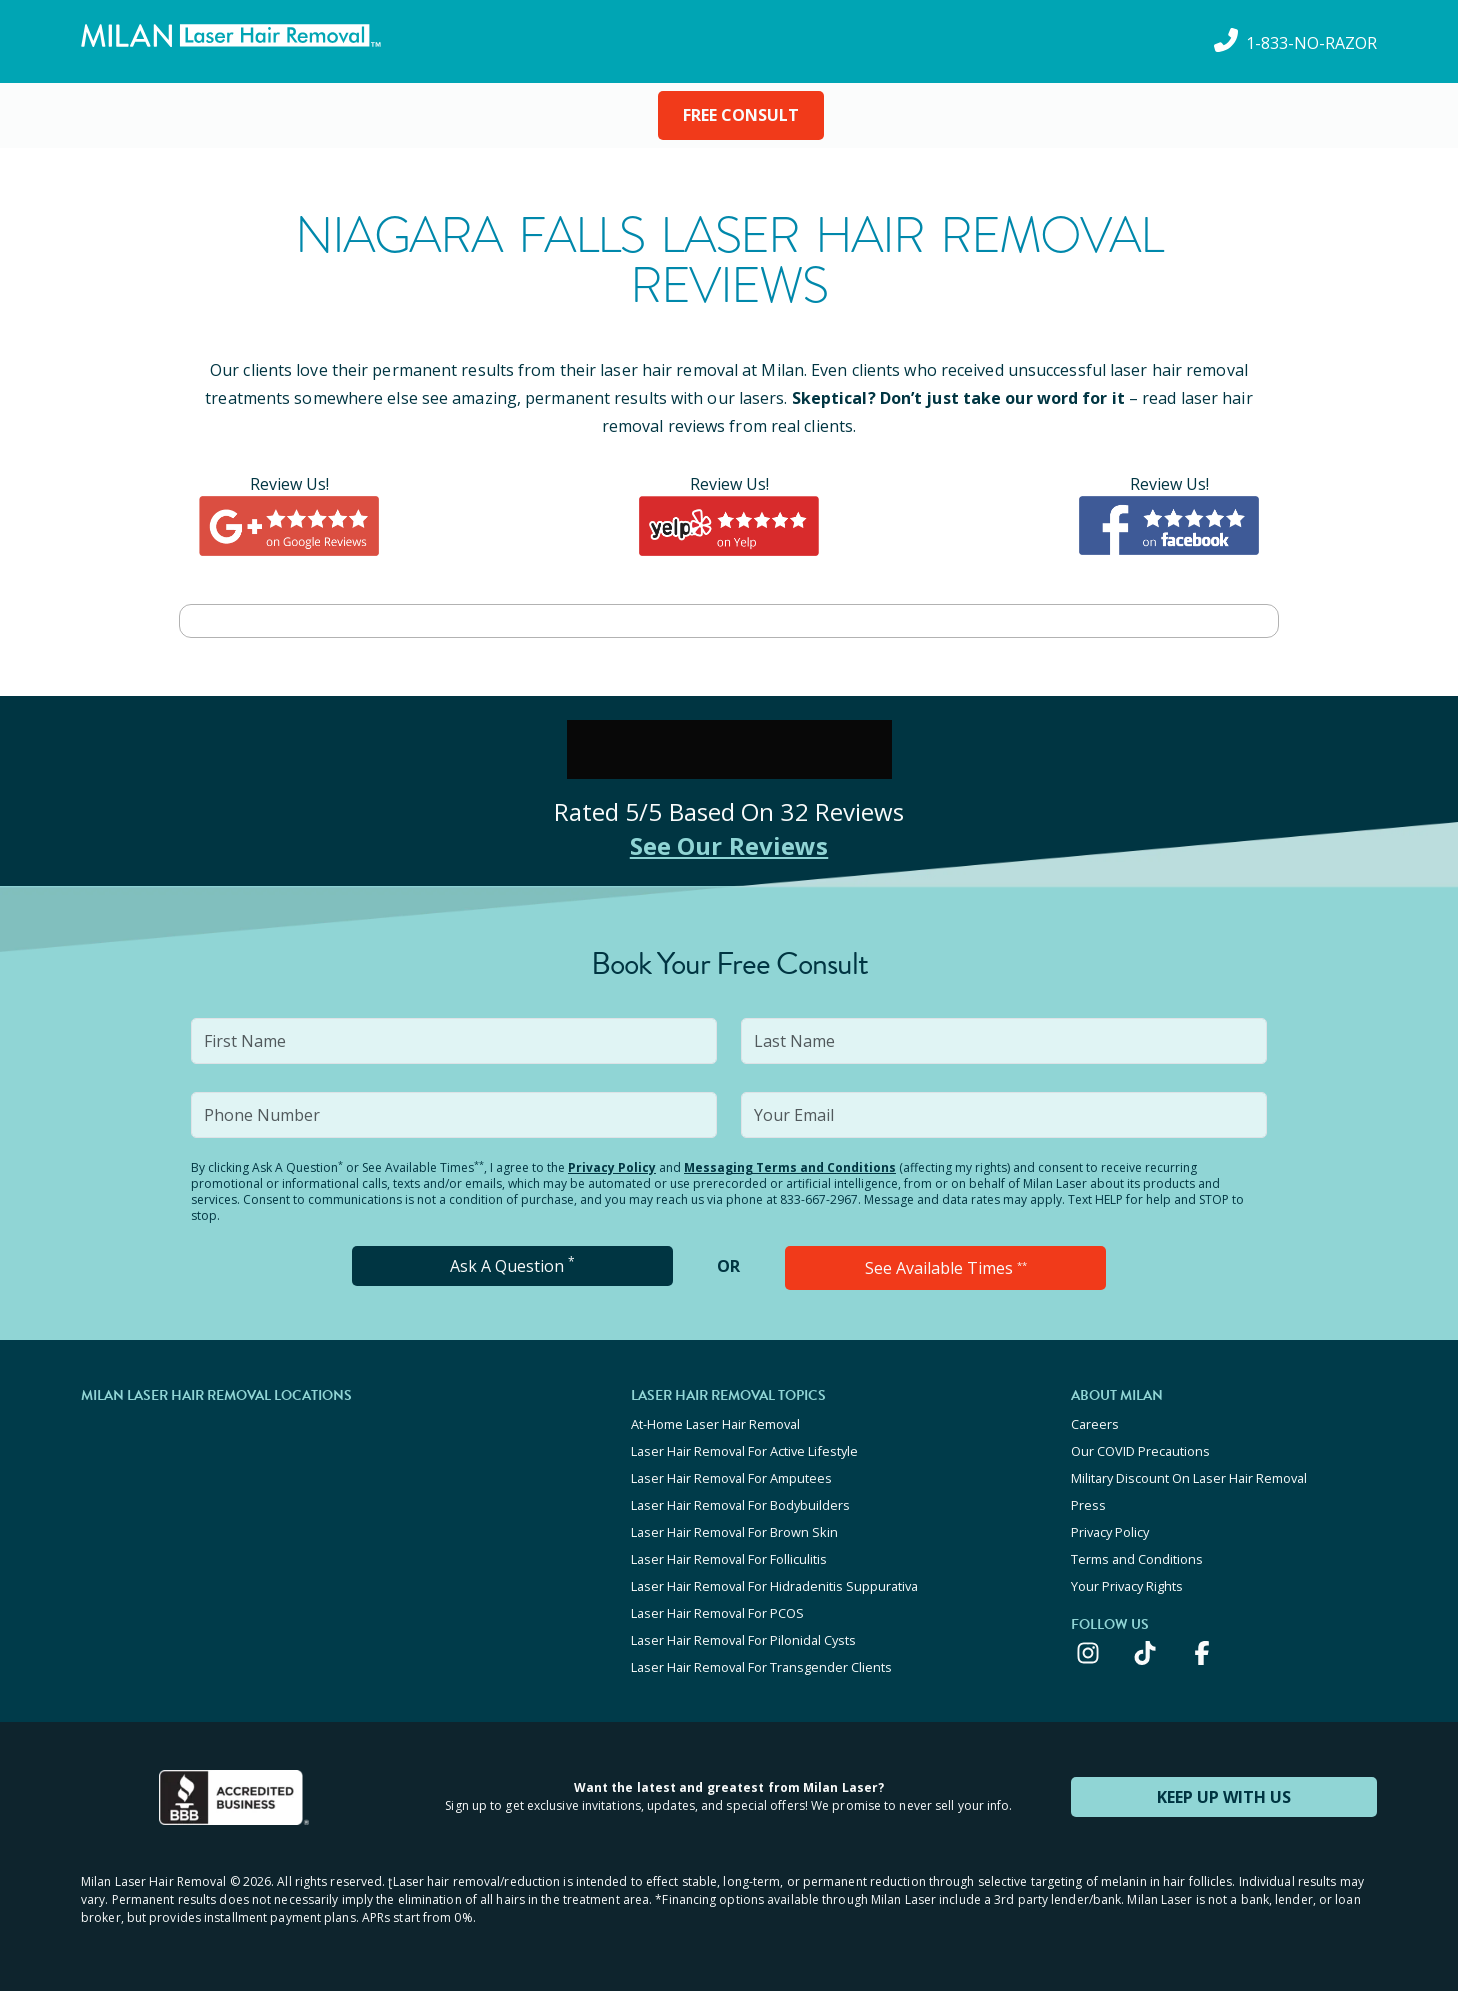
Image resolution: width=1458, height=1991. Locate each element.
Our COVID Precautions (1140, 1451)
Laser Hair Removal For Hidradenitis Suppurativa (774, 1586)
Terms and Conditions (1137, 1559)
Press (1088, 1505)
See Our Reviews (729, 845)
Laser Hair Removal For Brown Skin (734, 1532)
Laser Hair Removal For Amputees (731, 1478)
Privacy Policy (612, 1167)
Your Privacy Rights (1127, 1586)
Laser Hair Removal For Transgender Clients (761, 1667)
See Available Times (946, 1268)
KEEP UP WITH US (1224, 1797)
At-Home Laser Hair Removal (715, 1424)
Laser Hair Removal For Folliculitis (729, 1559)
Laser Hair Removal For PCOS (717, 1613)
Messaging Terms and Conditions (790, 1167)
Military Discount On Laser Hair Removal (1189, 1478)
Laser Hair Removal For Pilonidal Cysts (743, 1640)
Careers (1095, 1424)
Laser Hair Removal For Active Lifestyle (744, 1451)
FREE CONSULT (741, 115)
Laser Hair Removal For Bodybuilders (740, 1505)
